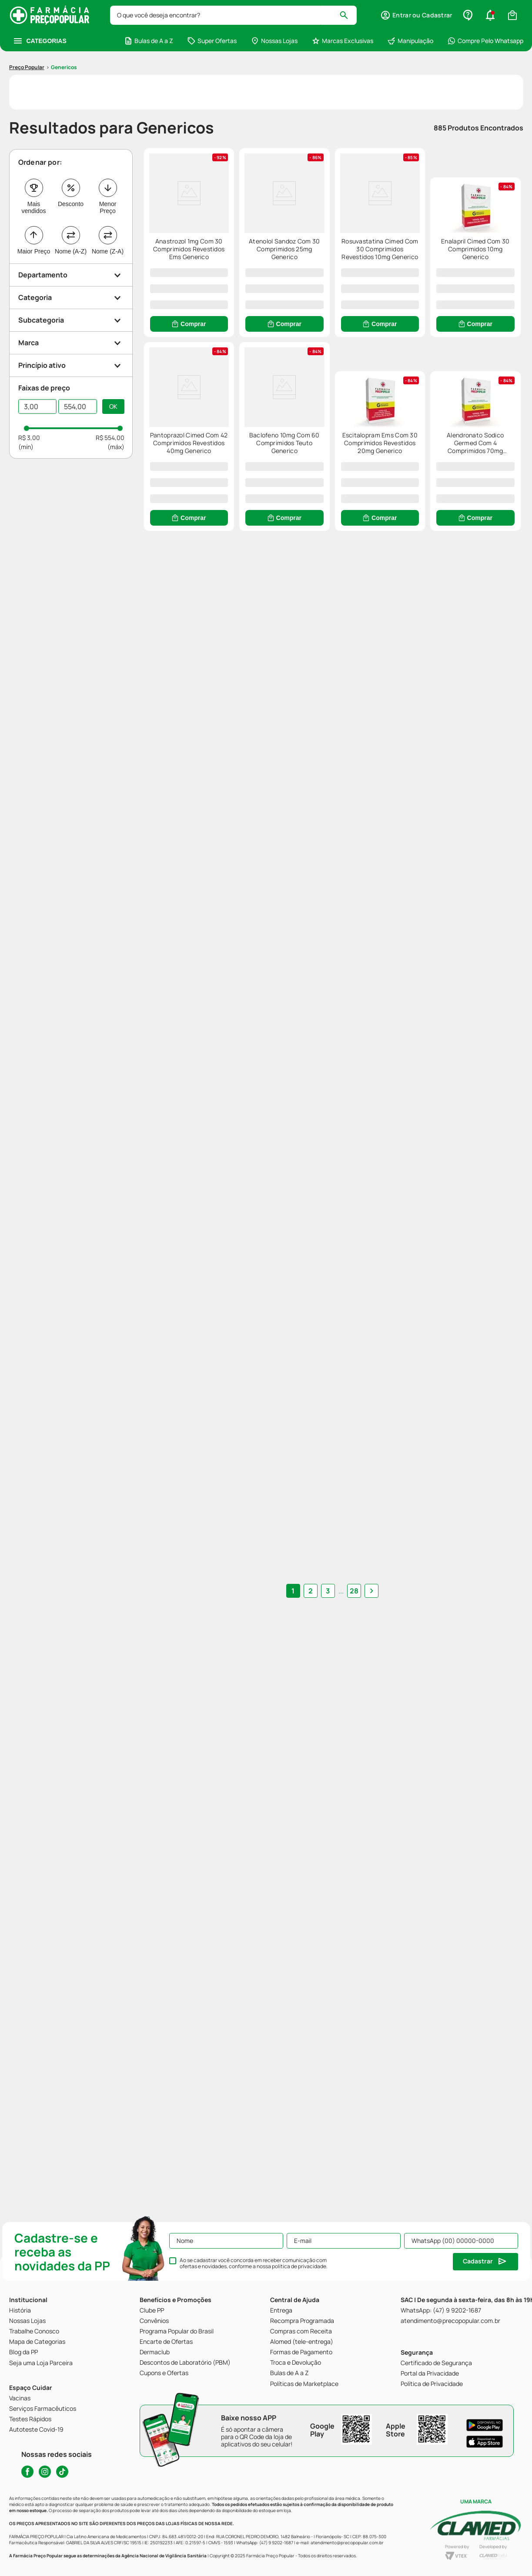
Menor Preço (108, 156)
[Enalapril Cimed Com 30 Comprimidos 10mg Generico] (205, 433)
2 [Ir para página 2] (319, 2124)
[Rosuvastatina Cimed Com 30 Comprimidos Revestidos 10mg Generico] (459, 207)
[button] (71, 224)
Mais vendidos (33, 156)
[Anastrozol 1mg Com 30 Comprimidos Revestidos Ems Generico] (205, 207)
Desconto (71, 152)
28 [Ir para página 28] (345, 2124)
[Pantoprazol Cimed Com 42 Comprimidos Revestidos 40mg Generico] (332, 433)
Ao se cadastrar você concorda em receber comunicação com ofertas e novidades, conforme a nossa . (254, 2263)
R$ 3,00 (29, 386)
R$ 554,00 (110, 386)
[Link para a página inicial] (26, 16)
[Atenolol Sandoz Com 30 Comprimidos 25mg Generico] (332, 207)
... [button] (332, 2124)
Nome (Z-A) (108, 200)
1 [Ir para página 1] (301, 2124)
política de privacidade (299, 2266)
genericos (64, 16)
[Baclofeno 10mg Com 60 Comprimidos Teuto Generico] (459, 433)
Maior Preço (33, 200)
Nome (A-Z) (71, 200)
